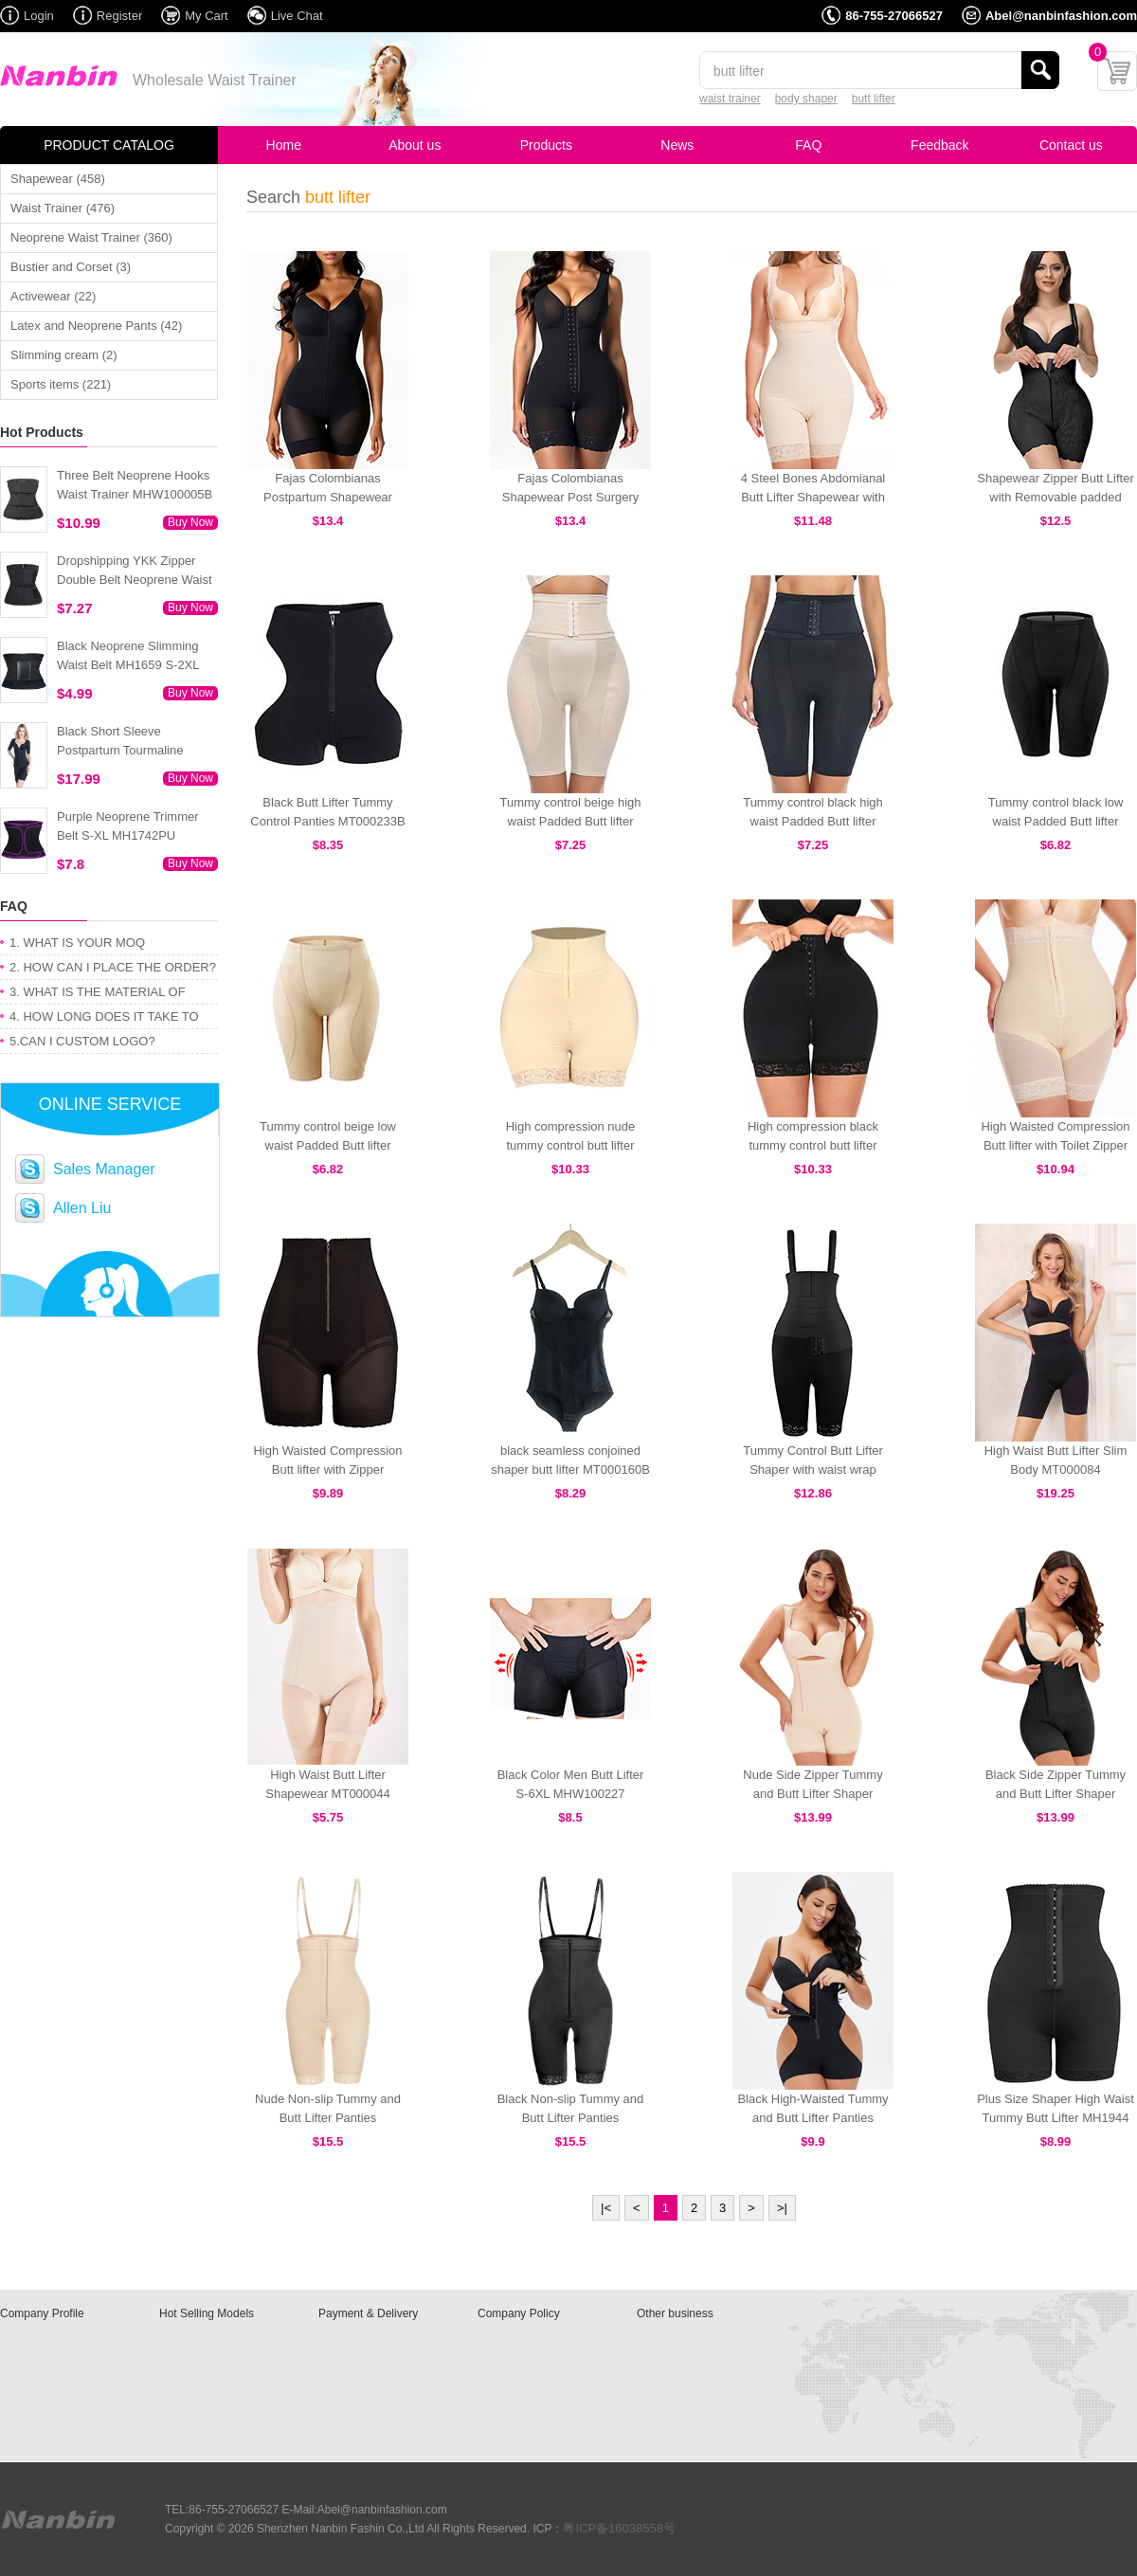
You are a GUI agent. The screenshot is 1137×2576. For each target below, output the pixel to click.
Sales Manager (104, 1169)
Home (283, 145)
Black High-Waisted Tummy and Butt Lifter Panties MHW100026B (812, 2118)
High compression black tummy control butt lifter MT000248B (813, 1145)
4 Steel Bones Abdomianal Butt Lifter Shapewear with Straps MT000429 (813, 497)
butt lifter (873, 98)
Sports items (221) (60, 384)
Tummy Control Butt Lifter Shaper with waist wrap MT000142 (813, 1469)
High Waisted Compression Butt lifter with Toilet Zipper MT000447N (1055, 1145)
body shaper (806, 98)
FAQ (808, 145)
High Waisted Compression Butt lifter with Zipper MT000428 (327, 1469)
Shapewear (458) (57, 179)
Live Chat (297, 16)
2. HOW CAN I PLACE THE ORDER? (112, 967)
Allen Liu (82, 1208)
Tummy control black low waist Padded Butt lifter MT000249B (1056, 821)
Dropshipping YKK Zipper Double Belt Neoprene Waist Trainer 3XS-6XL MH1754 (134, 579)
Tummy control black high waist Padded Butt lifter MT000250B (813, 821)
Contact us (1071, 145)
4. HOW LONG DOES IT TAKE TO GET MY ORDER (104, 1019)
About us (414, 145)
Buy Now (190, 522)
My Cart (206, 16)
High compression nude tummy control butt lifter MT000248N (571, 1145)
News (677, 145)
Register (119, 16)
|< (606, 2208)
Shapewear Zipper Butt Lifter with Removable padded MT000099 (1055, 497)
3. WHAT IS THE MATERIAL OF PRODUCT (97, 995)
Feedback (939, 145)
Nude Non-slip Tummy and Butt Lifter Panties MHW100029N (328, 2118)
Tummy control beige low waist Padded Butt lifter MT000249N (328, 1145)
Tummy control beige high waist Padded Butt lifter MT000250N (570, 821)
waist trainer (730, 98)
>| (782, 2208)
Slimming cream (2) (63, 355)
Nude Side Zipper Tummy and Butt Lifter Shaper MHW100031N (812, 1794)
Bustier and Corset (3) (70, 267)
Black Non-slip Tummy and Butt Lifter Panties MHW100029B (570, 2118)
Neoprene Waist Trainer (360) (91, 237)
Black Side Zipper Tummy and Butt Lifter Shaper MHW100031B (1055, 1794)
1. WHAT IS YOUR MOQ (77, 942)
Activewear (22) (53, 296)
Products (546, 145)
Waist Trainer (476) (62, 208)
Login (39, 16)
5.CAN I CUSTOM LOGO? (82, 1041)
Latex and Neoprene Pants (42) (96, 325)
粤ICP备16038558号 (619, 2528)
